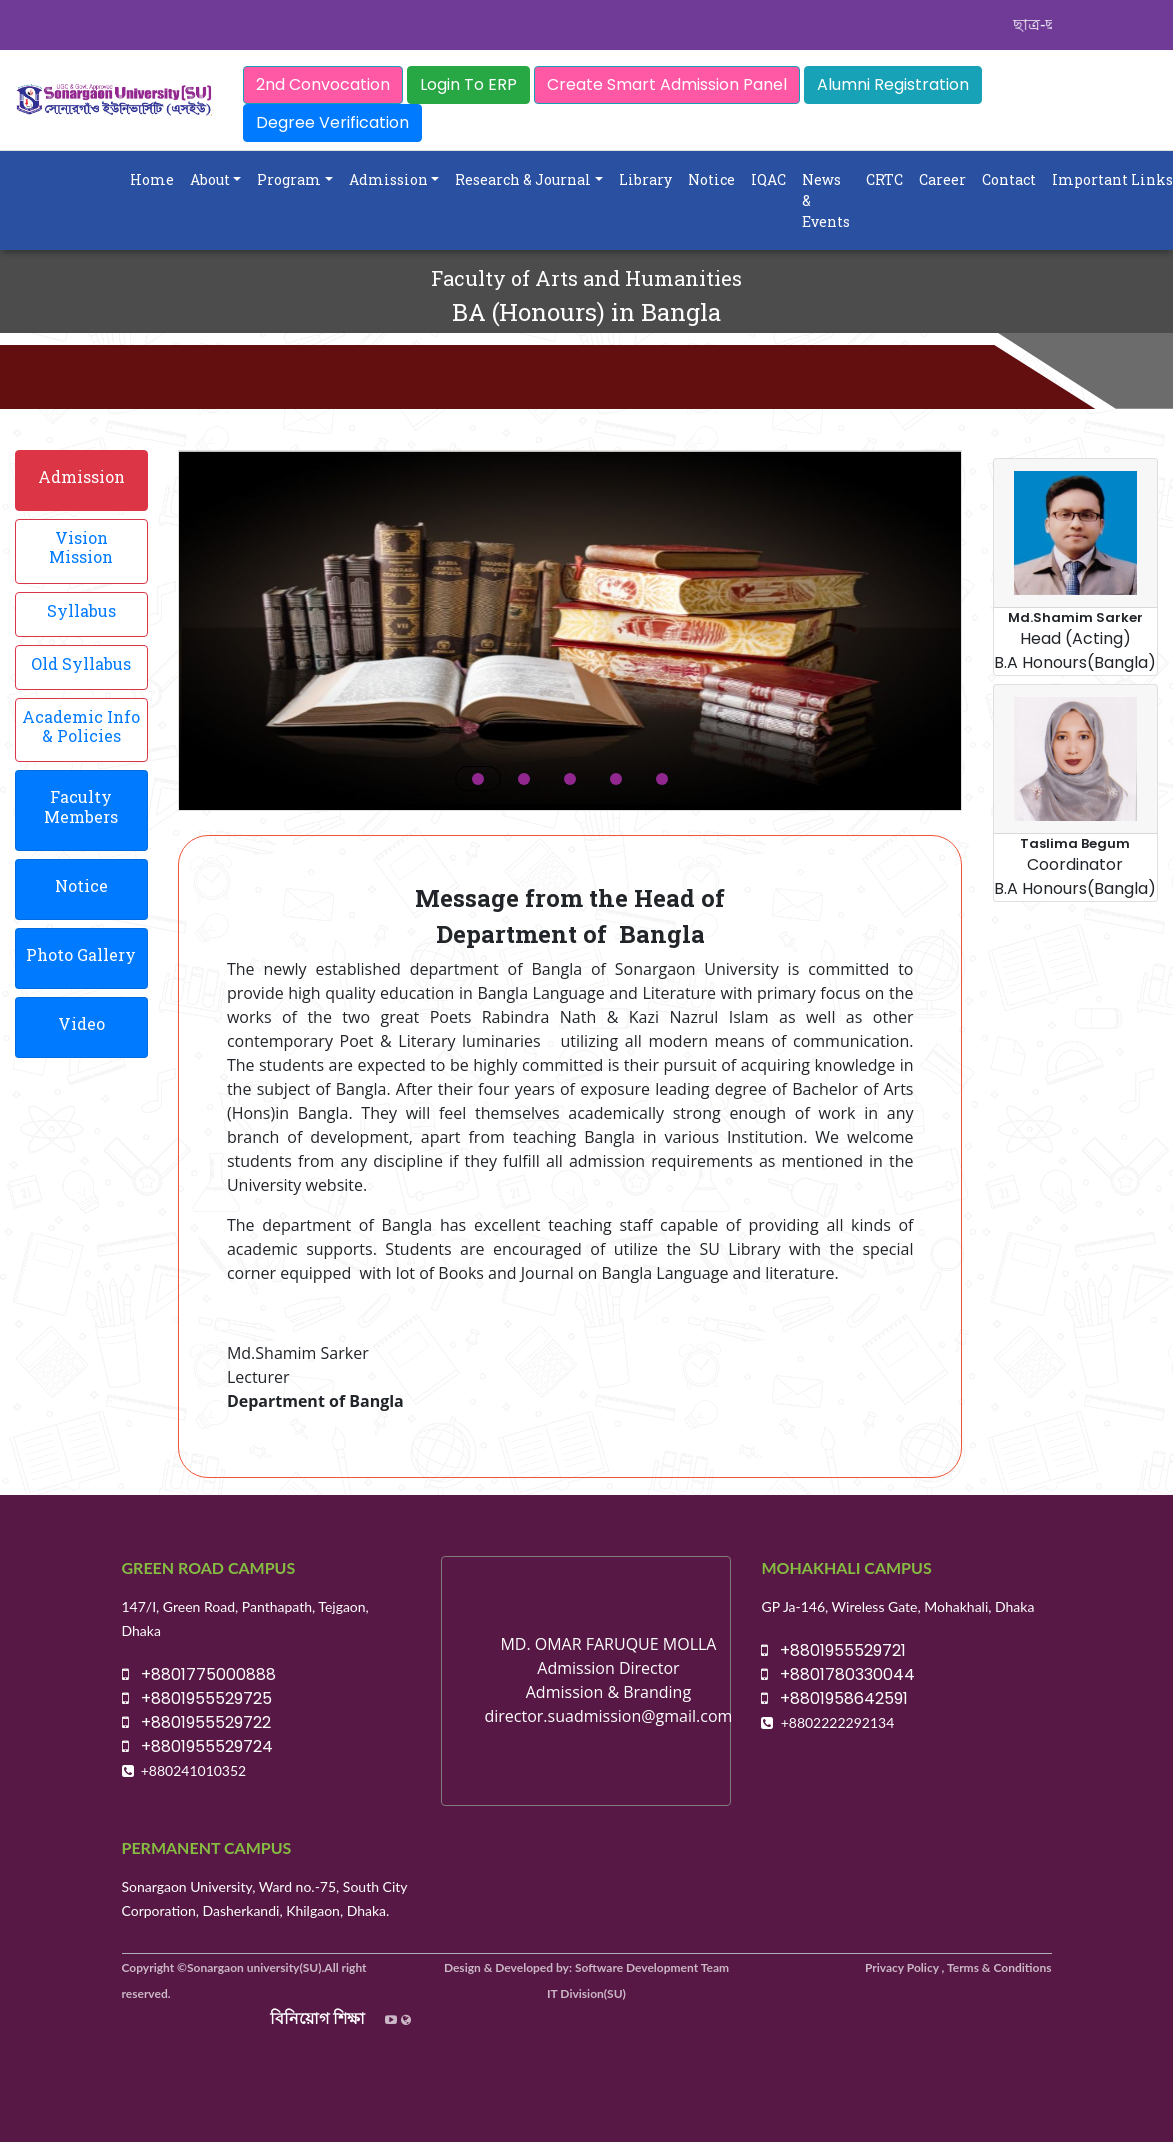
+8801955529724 (197, 1746)
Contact (1009, 179)
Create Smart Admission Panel (667, 84)
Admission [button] (388, 179)
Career (942, 179)
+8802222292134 (838, 1722)
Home (152, 179)
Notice (711, 179)
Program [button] (289, 179)
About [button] (210, 179)
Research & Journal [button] (523, 179)
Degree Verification (332, 122)
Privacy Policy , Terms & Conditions (958, 1967)
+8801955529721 (833, 1650)
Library (645, 179)
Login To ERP (468, 84)
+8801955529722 (196, 1722)
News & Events (826, 200)
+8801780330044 (838, 1674)
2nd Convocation (323, 84)
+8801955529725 (197, 1698)
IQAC (768, 179)
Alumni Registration (893, 84)
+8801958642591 (834, 1698)
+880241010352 (194, 1770)
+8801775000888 (199, 1674)
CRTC (884, 179)
